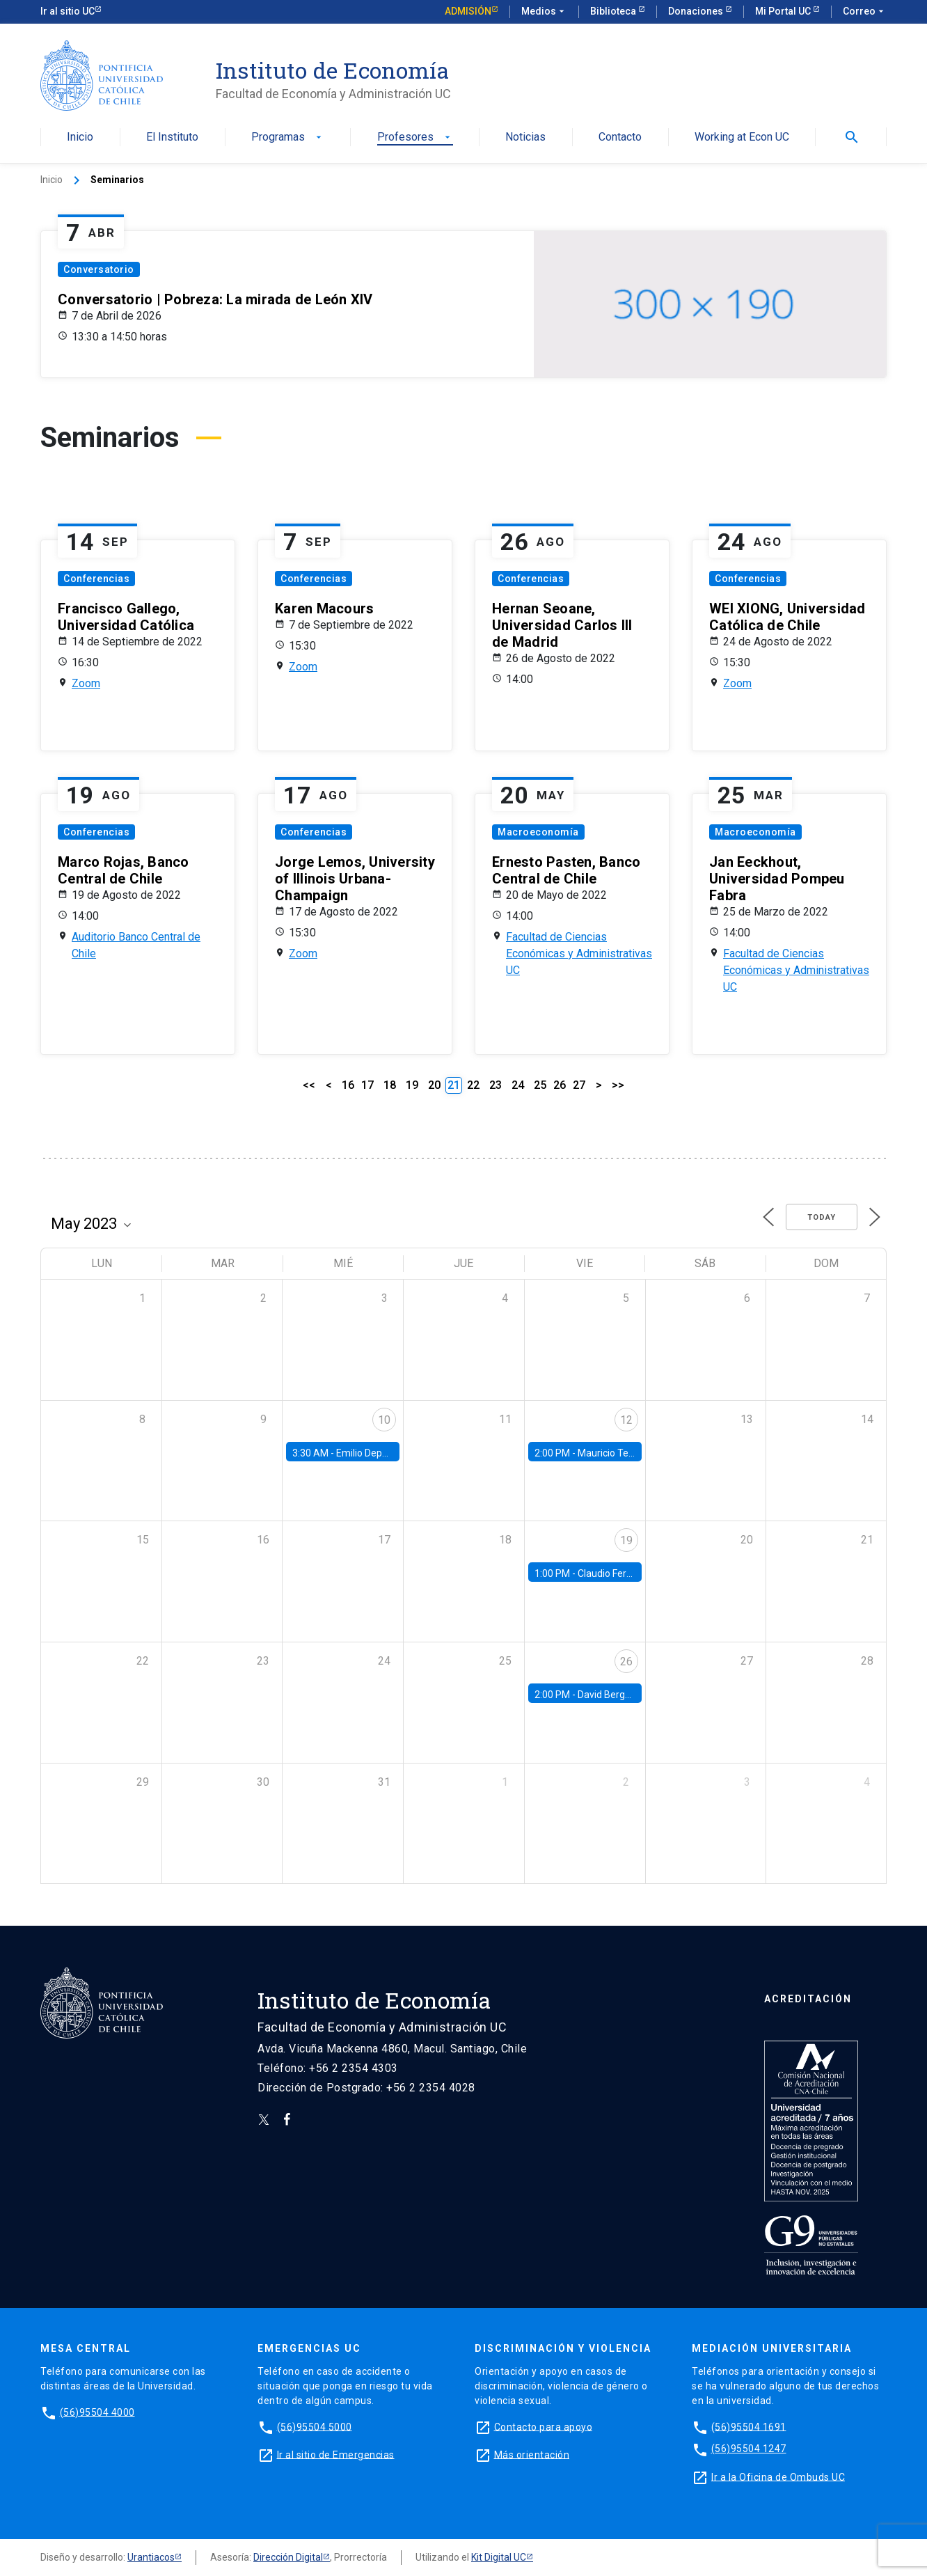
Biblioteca (614, 11)
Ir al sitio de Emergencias (336, 2454)
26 (559, 1085)
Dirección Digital (288, 2557)
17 (367, 1085)
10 (384, 1420)
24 (518, 1085)
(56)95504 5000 (314, 2426)
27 (579, 1085)
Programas (287, 137)
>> (618, 1085)
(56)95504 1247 (748, 2448)
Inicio (80, 137)
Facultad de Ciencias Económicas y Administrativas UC (579, 953)
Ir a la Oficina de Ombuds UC (778, 2476)
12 (626, 1420)
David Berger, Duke (619, 1694)
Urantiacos (151, 2557)
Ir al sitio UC (67, 11)
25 (540, 1085)
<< (309, 1085)
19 (412, 1085)
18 (389, 1085)
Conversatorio (98, 269)
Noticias (525, 137)
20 (434, 1085)
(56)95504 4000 (97, 2411)
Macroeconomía (538, 832)
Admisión (468, 11)
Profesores (415, 137)
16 (348, 1085)
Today (821, 1217)
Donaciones (696, 11)
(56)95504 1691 (748, 2426)
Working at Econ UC (742, 137)
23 (495, 1085)
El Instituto (172, 137)
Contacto (620, 137)
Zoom (86, 683)
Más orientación (532, 2454)
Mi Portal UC (784, 11)
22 (473, 1085)
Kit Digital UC (498, 2557)
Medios (544, 12)
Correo (865, 12)
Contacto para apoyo (543, 2426)
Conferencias (96, 578)
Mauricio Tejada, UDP (624, 1453)
